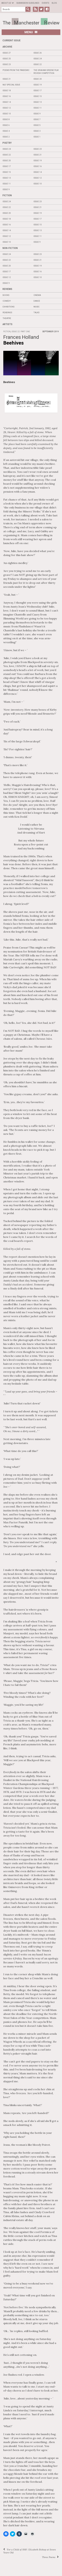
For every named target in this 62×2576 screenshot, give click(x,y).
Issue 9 (37, 113)
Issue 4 (6, 131)
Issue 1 (37, 137)
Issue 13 (38, 102)
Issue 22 (38, 64)
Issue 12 (7, 108)
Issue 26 (38, 53)
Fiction (7, 195)
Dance (37, 301)
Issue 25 (7, 58)
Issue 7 (37, 119)
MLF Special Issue (11, 85)
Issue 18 (7, 90)
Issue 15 (38, 96)
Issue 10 (7, 113)
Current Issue (11, 40)
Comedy (7, 301)
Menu (31, 32)
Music (37, 307)
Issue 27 (7, 53)
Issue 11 (38, 108)
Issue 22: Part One (21, 331)
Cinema (37, 295)
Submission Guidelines (27, 3)
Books (6, 295)
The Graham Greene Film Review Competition (46, 71)
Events (45, 3)
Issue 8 (6, 119)
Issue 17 (38, 90)
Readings (7, 312)
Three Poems (48, 2557)
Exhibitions (8, 307)
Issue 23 (7, 64)
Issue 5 (37, 125)
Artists (7, 324)
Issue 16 (7, 96)
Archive (7, 46)
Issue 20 (38, 79)
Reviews (7, 289)
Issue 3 (37, 131)
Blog (54, 3)
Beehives (13, 343)
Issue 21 (7, 79)
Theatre (7, 318)
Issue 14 (7, 102)
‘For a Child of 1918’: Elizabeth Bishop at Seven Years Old (29, 2551)
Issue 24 (38, 58)
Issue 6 (6, 125)
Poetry (7, 143)
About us (6, 3)
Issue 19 (38, 85)
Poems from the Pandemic (16, 70)
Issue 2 (6, 137)
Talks (36, 312)
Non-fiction (10, 248)
